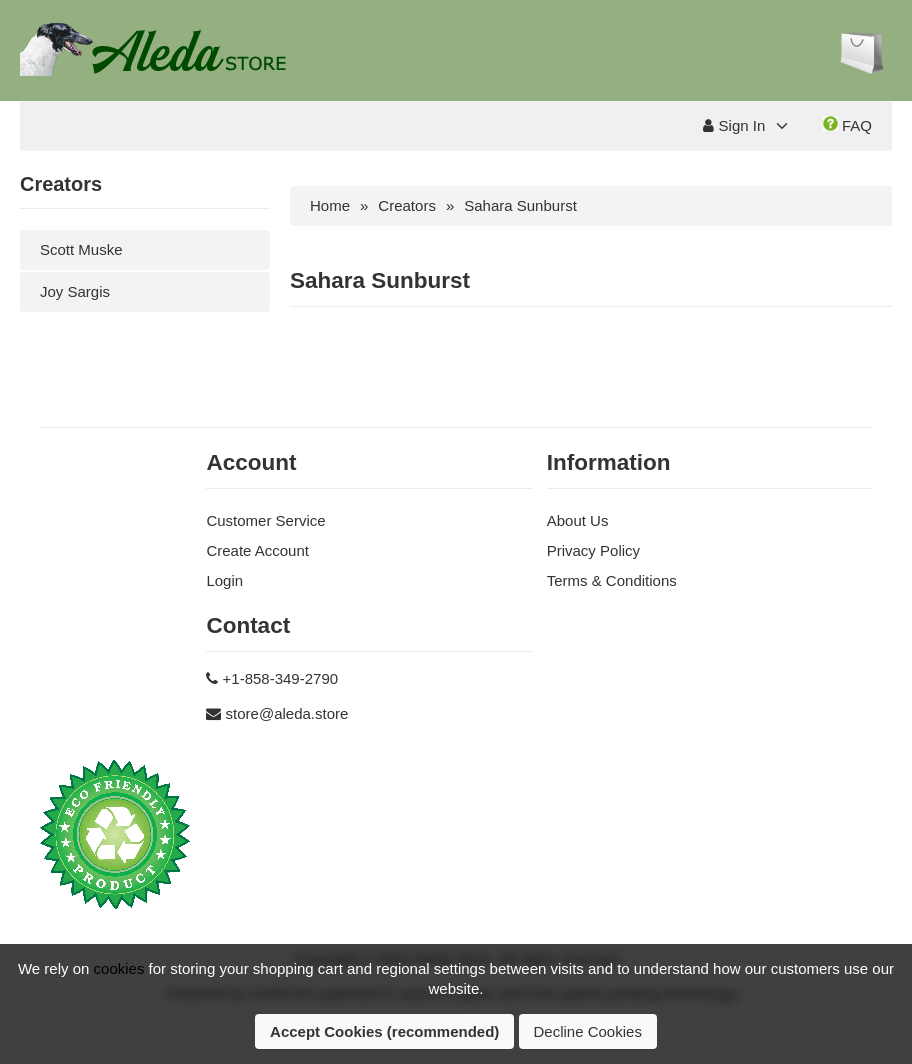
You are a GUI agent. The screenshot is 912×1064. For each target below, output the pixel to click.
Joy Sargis (75, 291)
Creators (407, 205)
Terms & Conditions (612, 580)
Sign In (734, 125)
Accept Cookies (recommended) (384, 1031)
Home (330, 205)
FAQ (847, 125)
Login (224, 580)
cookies (119, 968)
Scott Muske (81, 249)
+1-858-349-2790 (281, 678)
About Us (578, 520)
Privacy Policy (593, 550)
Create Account (257, 550)
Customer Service (265, 520)
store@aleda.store (287, 713)
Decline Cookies (588, 1031)
